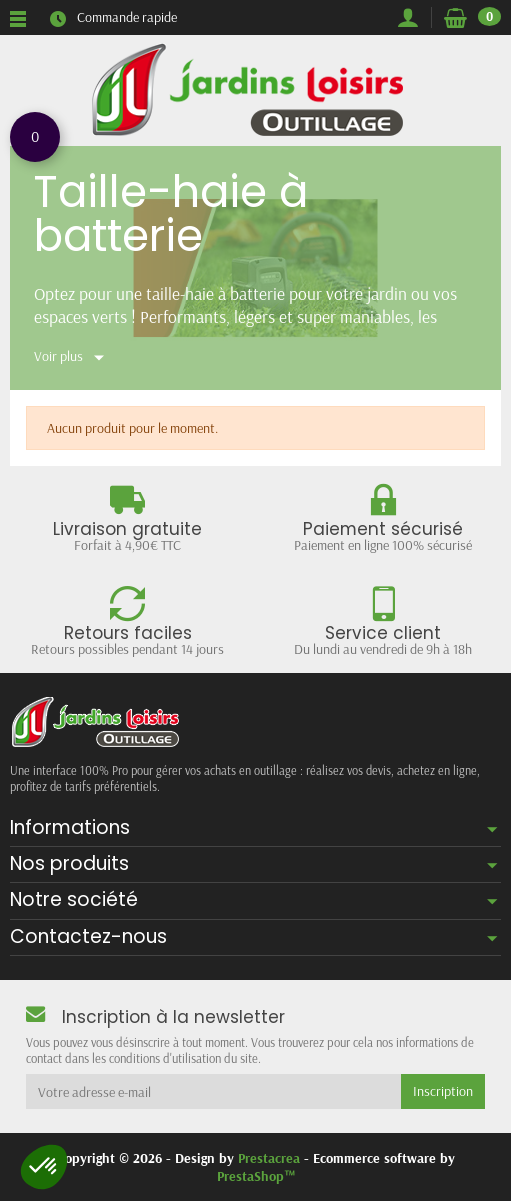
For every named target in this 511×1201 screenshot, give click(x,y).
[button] (44, 1167)
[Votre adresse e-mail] (213, 1091)
